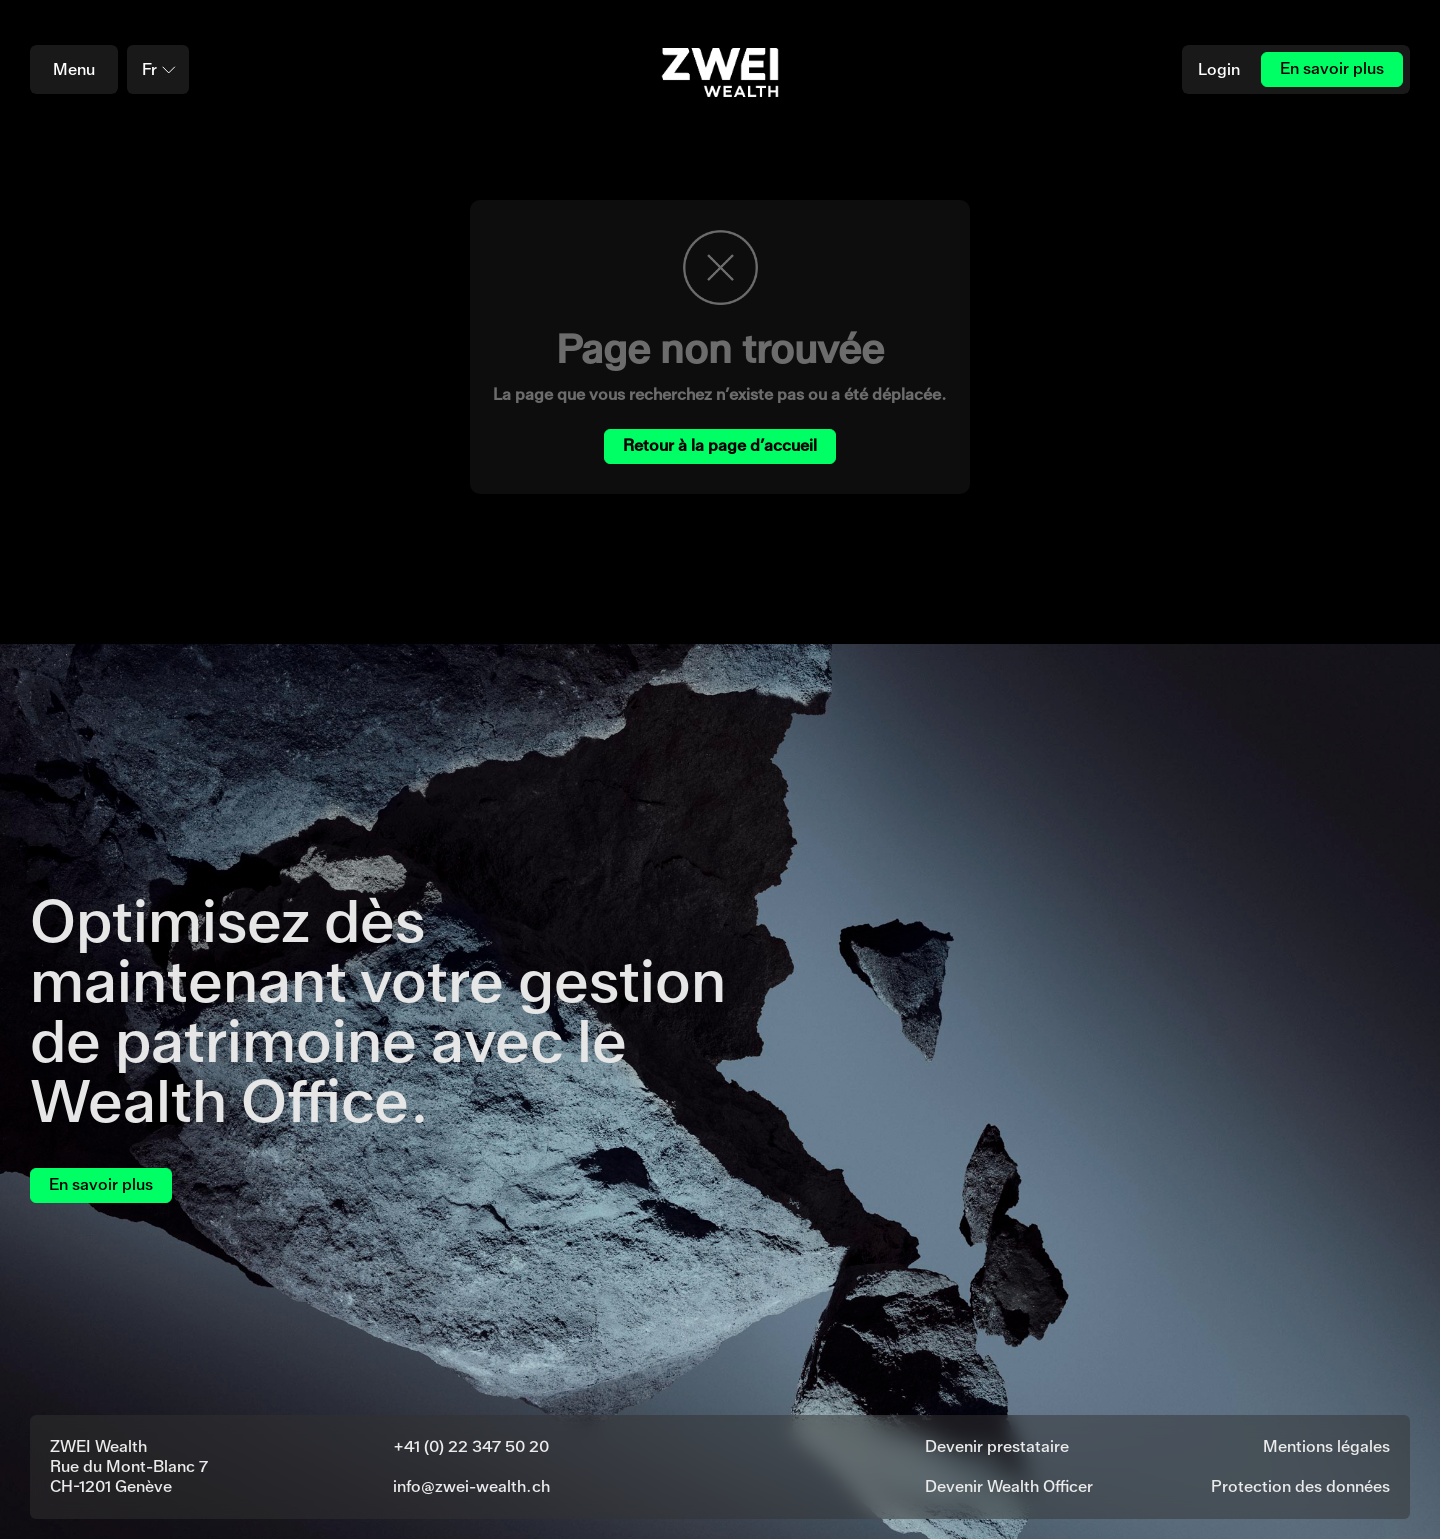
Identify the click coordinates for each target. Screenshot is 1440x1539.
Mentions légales (1326, 1446)
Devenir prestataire (997, 1446)
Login (1219, 69)
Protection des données (1300, 1486)
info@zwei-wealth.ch (471, 1486)
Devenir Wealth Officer (1009, 1486)
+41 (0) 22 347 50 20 (471, 1446)
